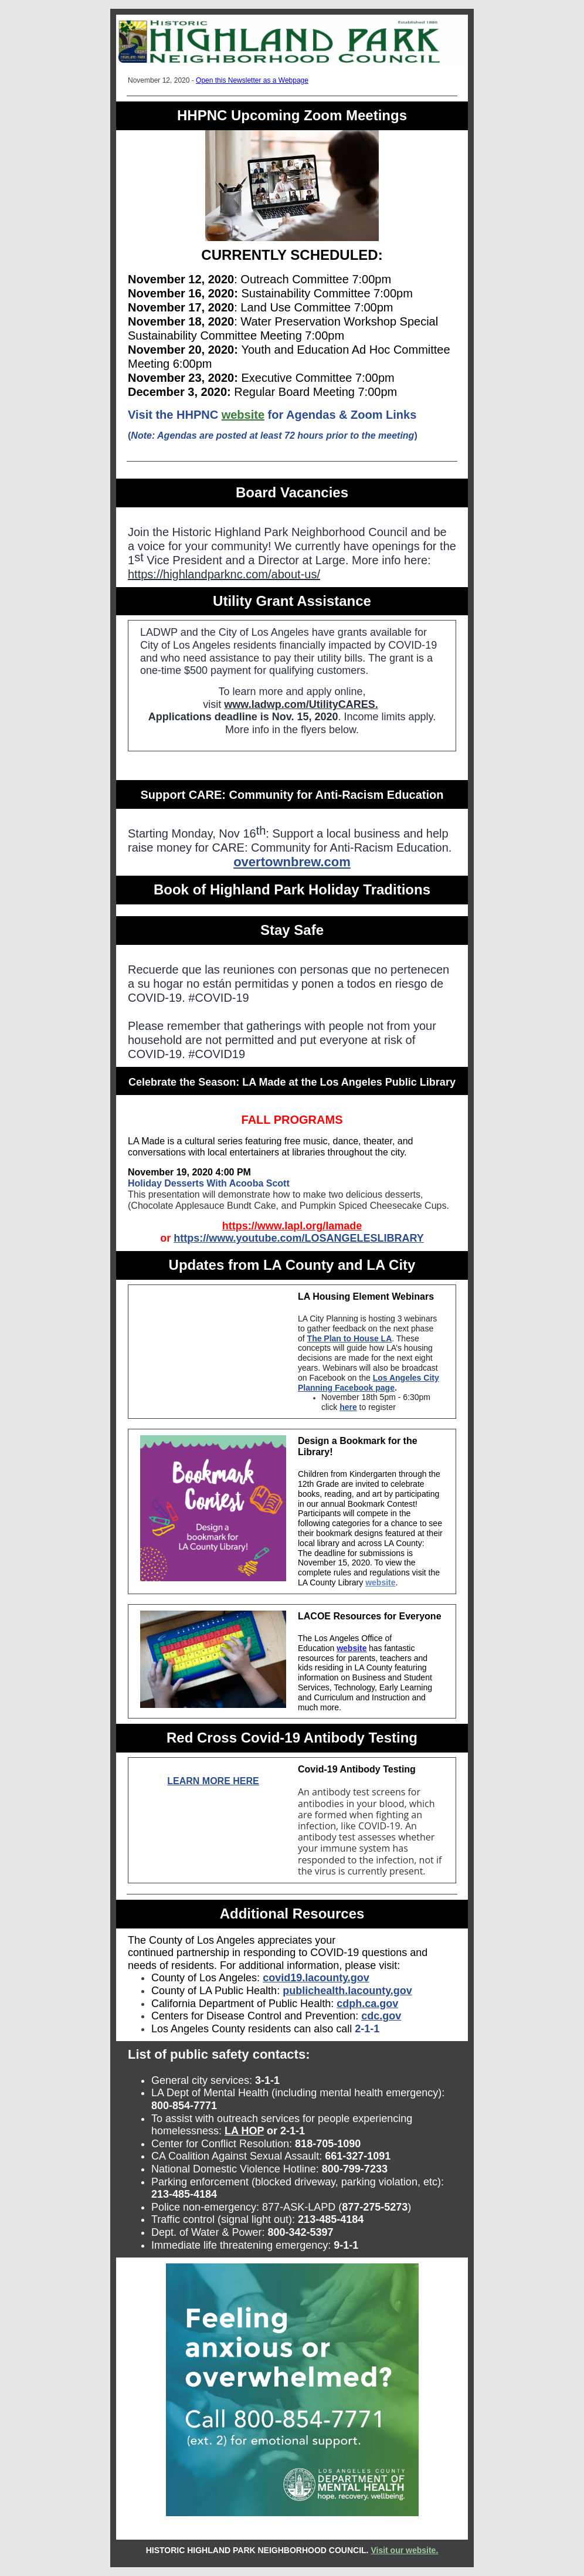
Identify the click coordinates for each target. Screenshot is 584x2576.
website (243, 414)
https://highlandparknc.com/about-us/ (224, 574)
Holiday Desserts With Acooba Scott (209, 1183)
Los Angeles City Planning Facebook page (368, 1382)
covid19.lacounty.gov (316, 1978)
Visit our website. (404, 2550)
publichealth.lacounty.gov (347, 1991)
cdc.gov (381, 2016)
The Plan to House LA (349, 1338)
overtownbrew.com (292, 862)
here (348, 1407)
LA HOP (244, 2131)
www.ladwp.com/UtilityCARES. (301, 704)
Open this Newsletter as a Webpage (252, 80)
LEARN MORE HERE (213, 1781)
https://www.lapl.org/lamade (292, 1226)
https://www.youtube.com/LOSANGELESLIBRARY (299, 1238)
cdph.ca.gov (367, 2003)
